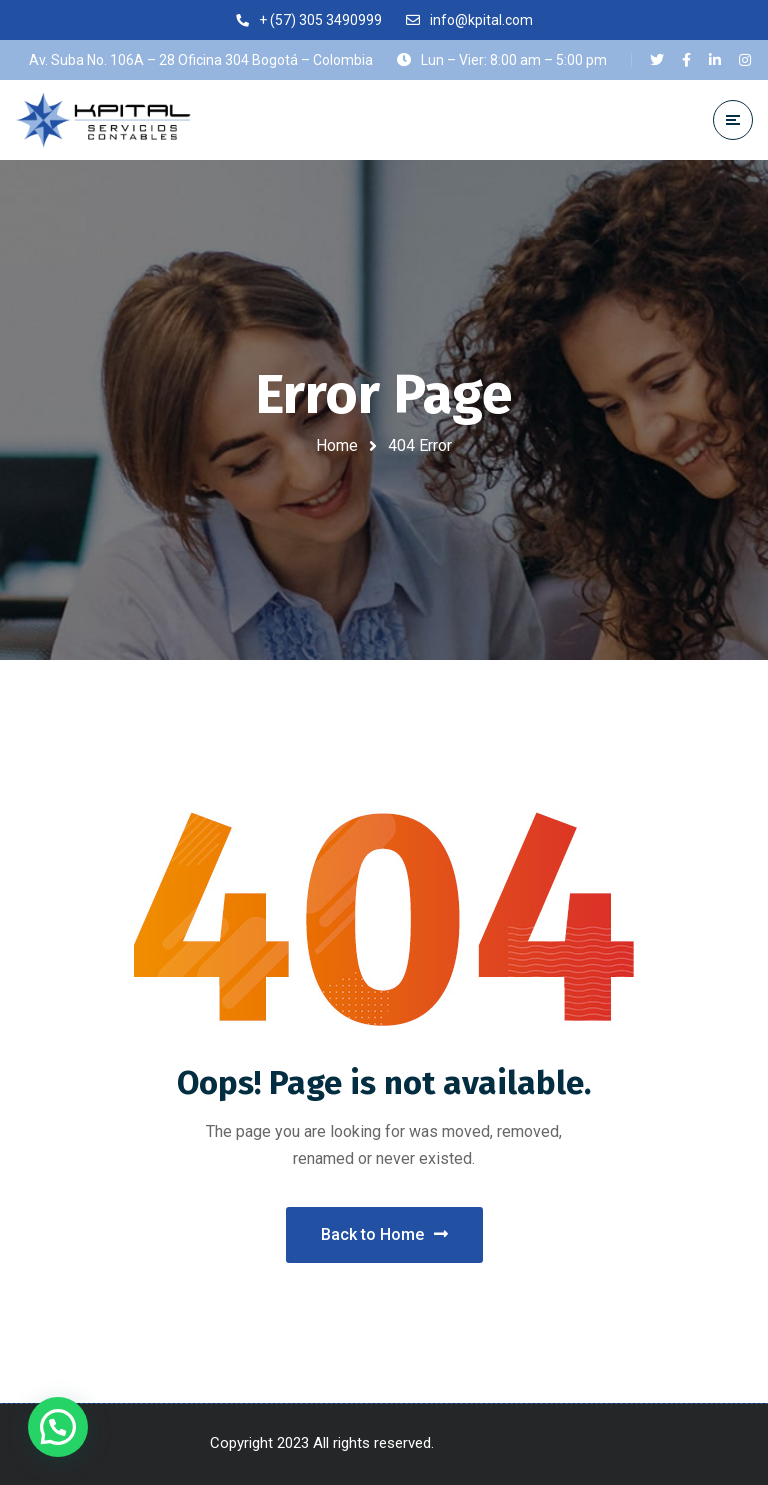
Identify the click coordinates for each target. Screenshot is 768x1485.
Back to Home (384, 1234)
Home (337, 445)
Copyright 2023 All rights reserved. (324, 1443)
